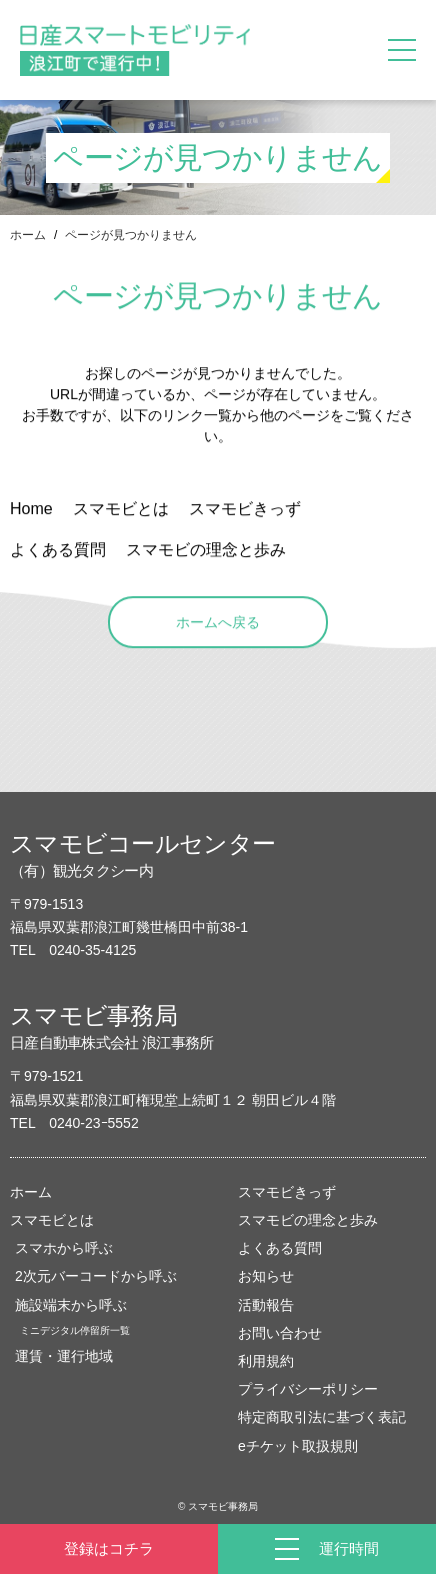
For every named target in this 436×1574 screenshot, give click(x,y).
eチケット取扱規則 (298, 1446)
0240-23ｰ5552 (94, 1123)
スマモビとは (52, 1220)
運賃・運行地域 (64, 1356)
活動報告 (266, 1305)
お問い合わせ (280, 1333)
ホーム (28, 235)
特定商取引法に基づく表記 (322, 1417)
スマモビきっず (287, 1192)
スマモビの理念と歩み (308, 1220)
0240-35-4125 (92, 950)
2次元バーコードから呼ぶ (96, 1276)
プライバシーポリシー (308, 1389)
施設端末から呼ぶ (71, 1305)
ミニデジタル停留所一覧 (75, 1330)
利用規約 (266, 1361)
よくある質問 (280, 1248)
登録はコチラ (109, 1548)
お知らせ (266, 1276)
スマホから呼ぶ (64, 1248)
